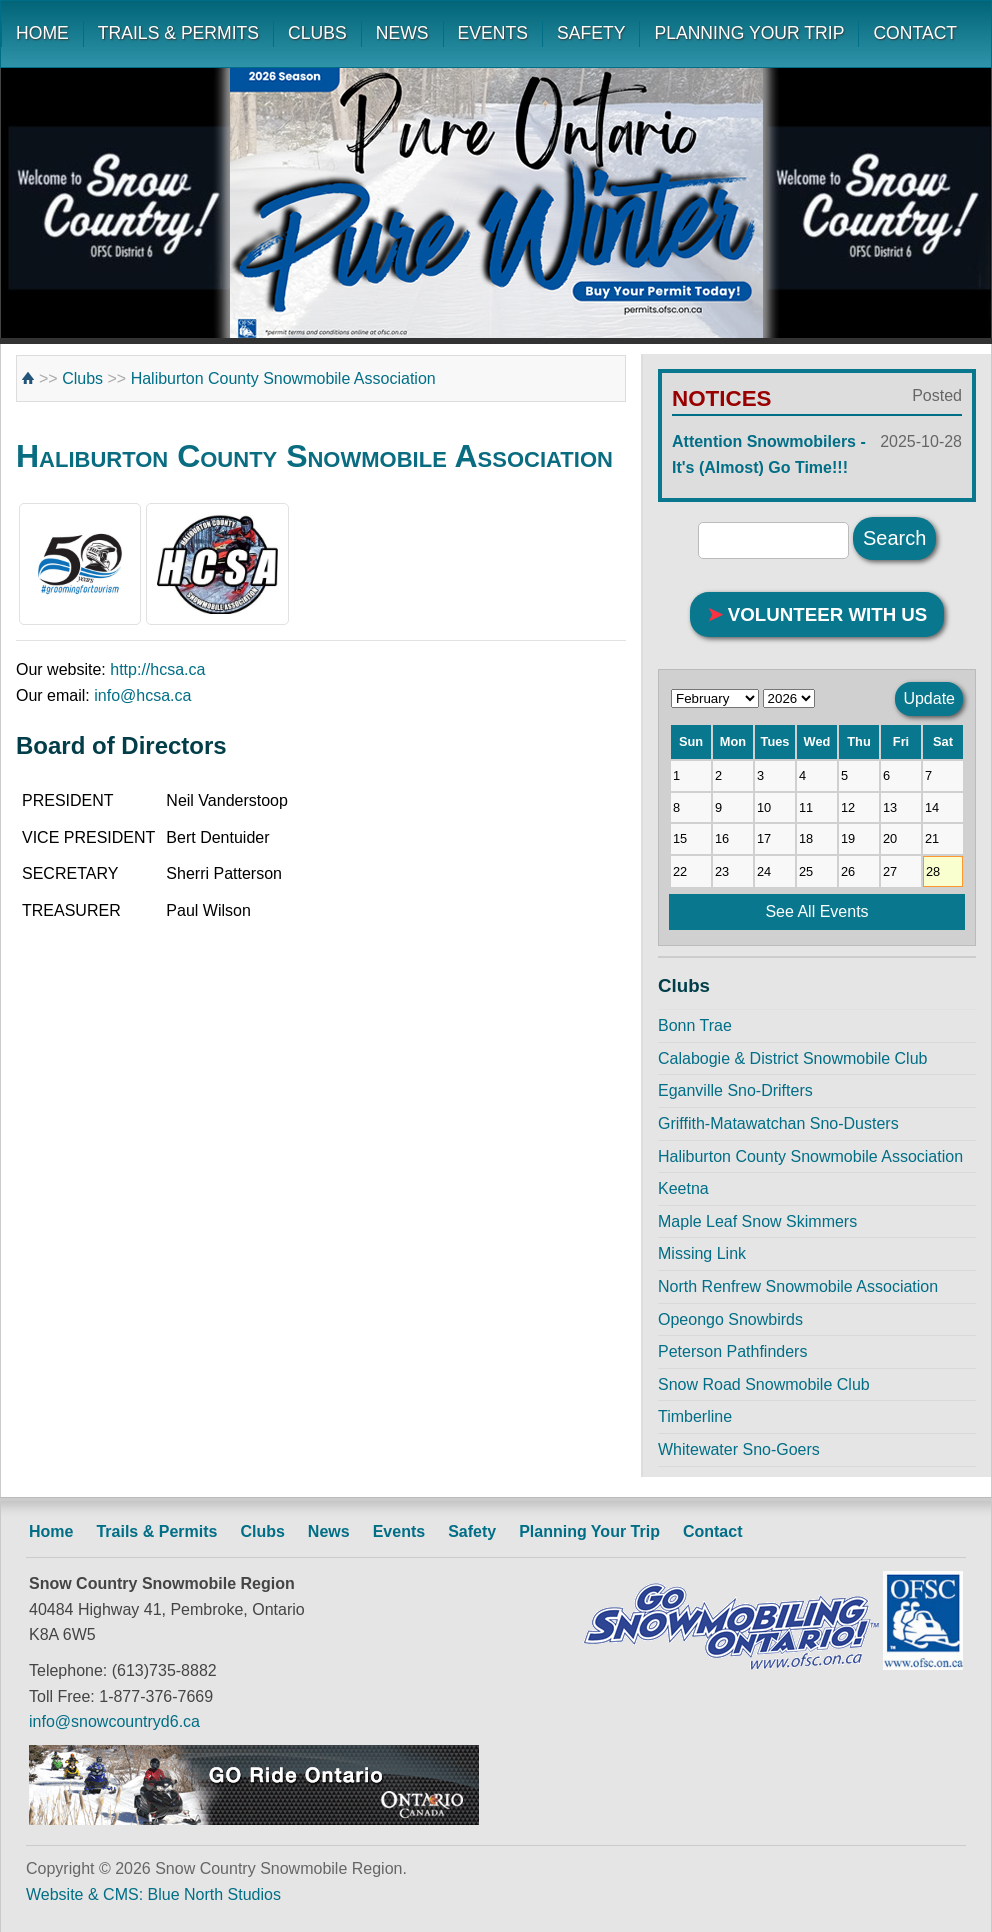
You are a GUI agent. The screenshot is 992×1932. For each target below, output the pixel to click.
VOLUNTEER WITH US (817, 614)
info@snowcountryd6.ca (114, 1721)
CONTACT (915, 33)
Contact (713, 1531)
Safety (472, 1531)
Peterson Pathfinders (732, 1351)
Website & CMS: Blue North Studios (153, 1894)
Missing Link (702, 1253)
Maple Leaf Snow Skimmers (757, 1221)
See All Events (816, 911)
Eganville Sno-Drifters (735, 1090)
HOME (42, 33)
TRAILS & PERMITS (178, 33)
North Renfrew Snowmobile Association (798, 1286)
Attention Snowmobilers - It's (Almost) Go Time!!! (817, 452)
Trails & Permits (156, 1531)
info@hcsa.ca (142, 695)
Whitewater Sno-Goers (739, 1449)
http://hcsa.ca (157, 669)
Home (51, 1531)
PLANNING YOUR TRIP (749, 33)
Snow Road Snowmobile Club (764, 1384)
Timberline (695, 1416)
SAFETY (591, 33)
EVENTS (493, 33)
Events (399, 1531)
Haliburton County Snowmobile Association (283, 378)
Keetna (683, 1188)
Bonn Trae (695, 1025)
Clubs (82, 378)
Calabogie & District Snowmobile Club (792, 1058)
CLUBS (317, 33)
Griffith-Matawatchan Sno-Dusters (778, 1123)
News (329, 1531)
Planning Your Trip (589, 1531)
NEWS (402, 33)
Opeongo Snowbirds (730, 1319)
